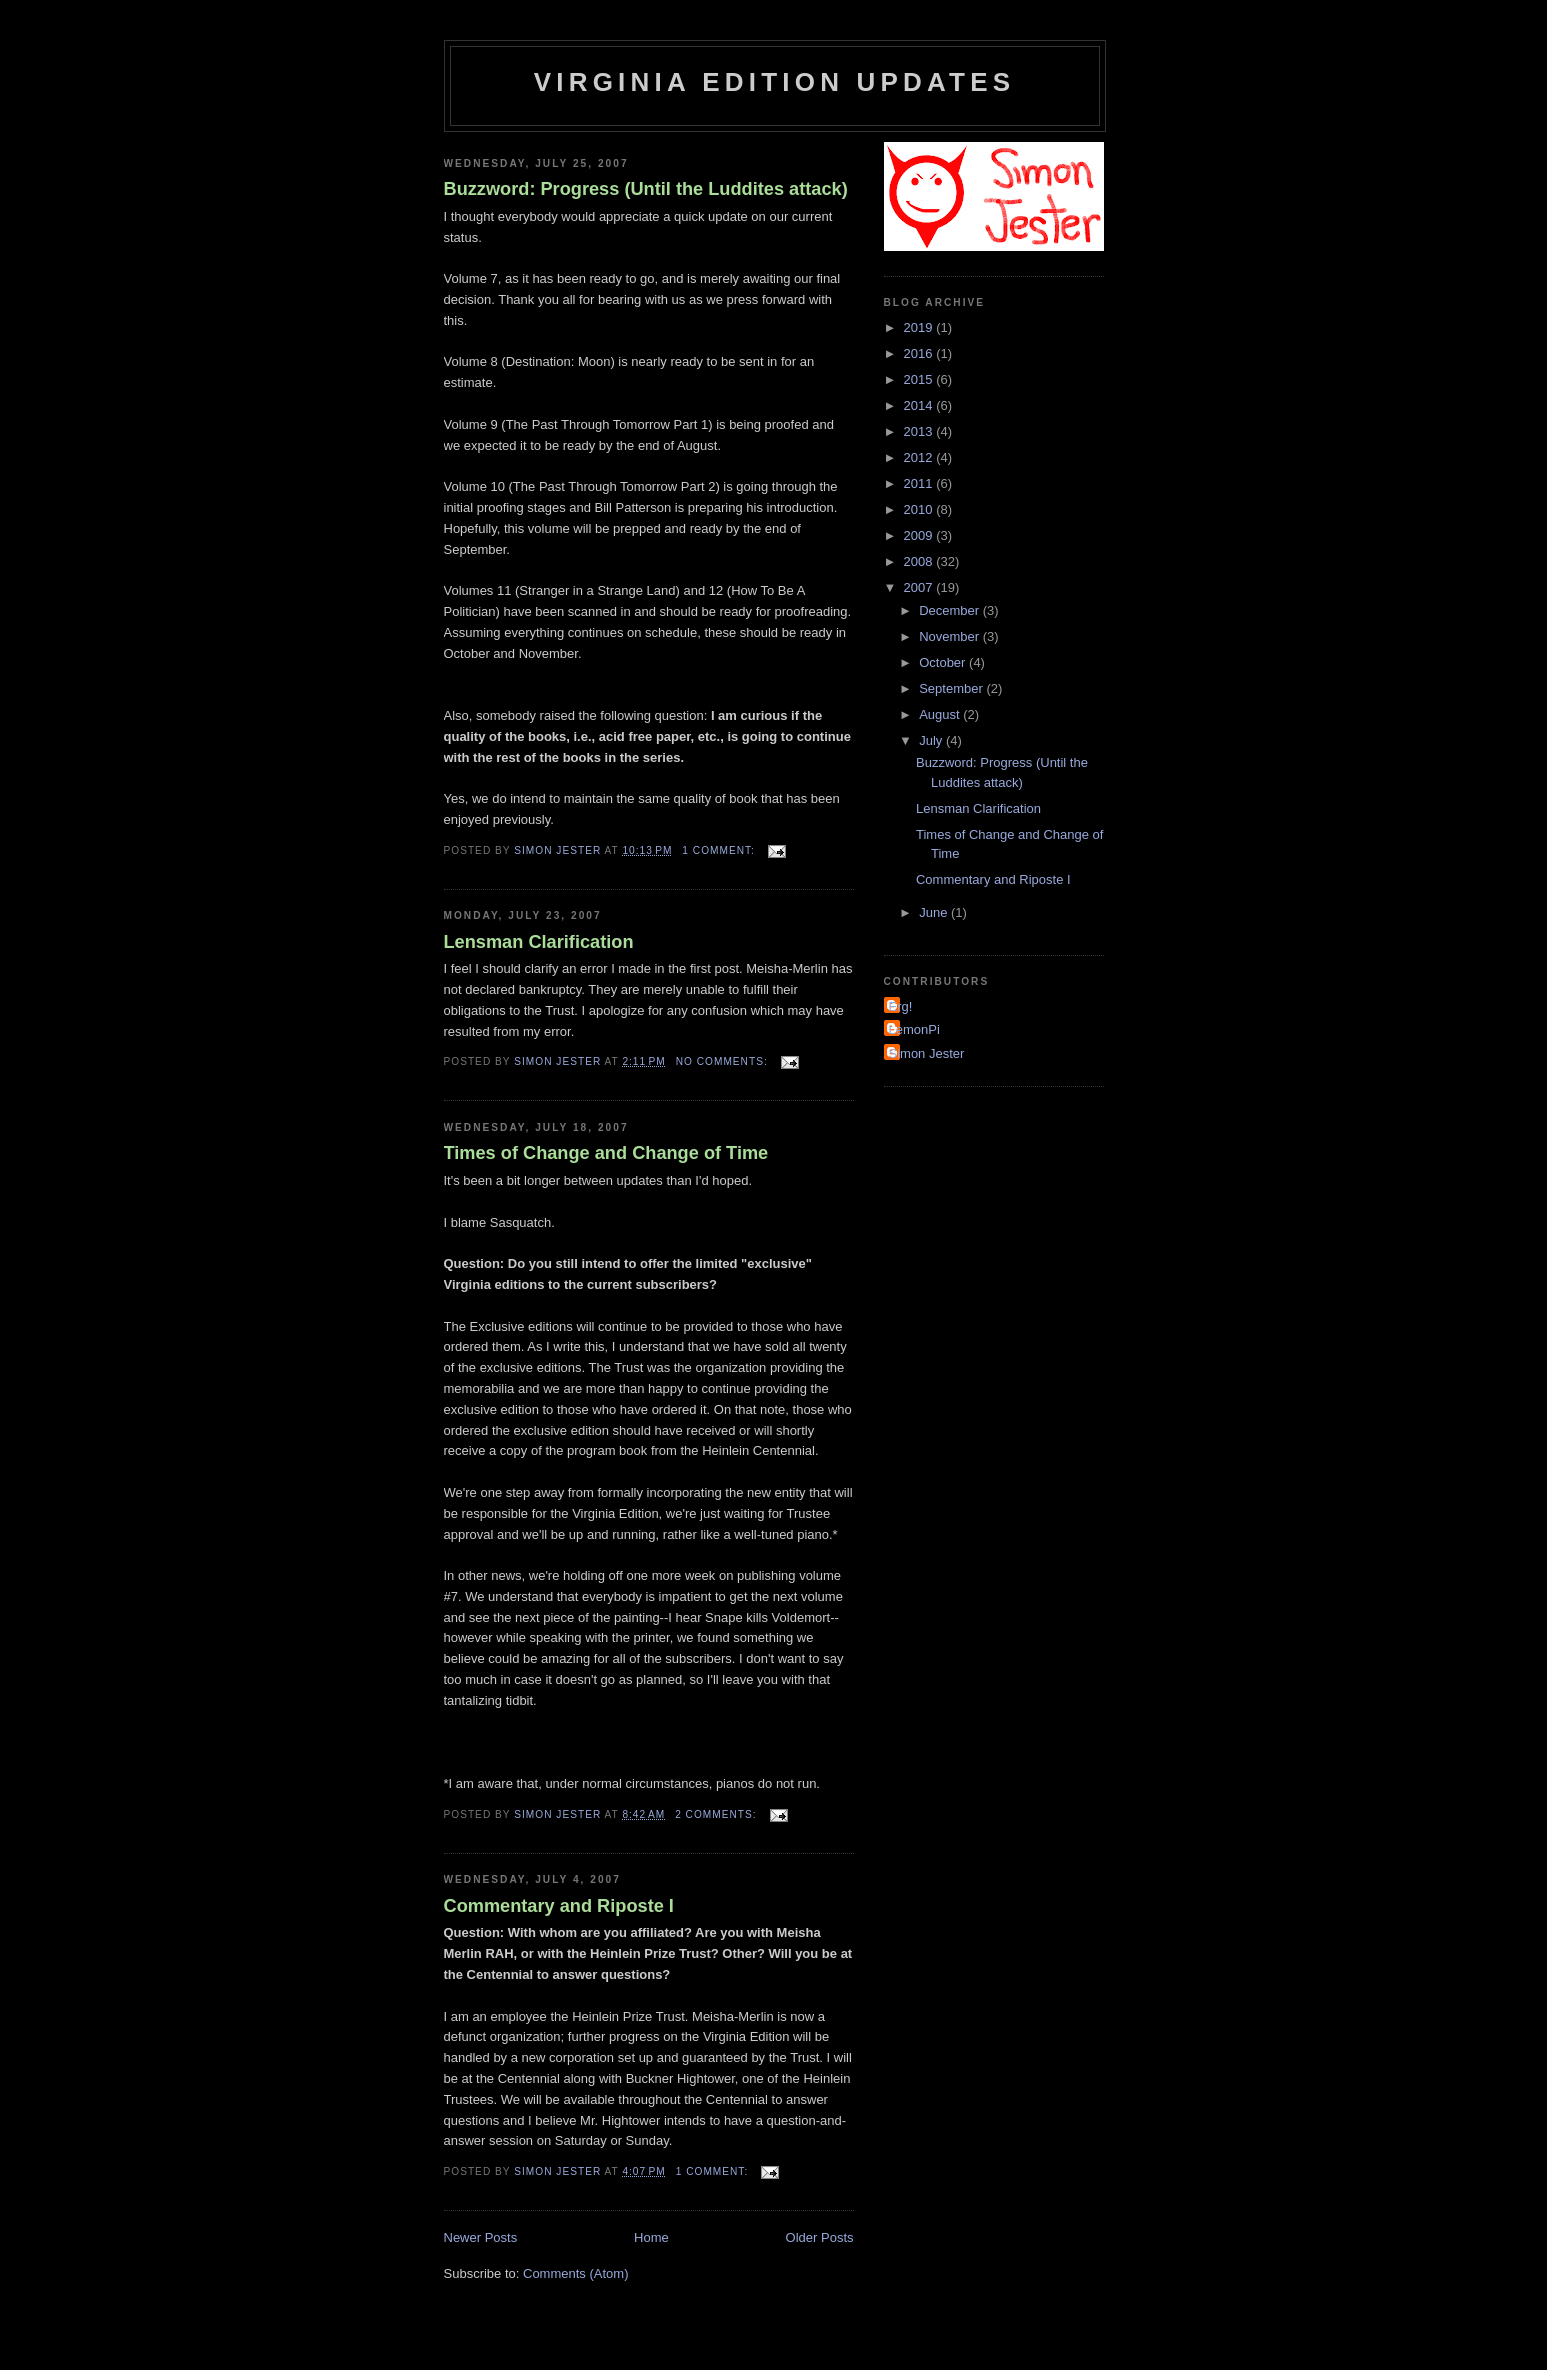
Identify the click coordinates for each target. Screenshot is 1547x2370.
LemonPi (914, 1029)
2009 (920, 535)
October (944, 662)
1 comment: (720, 850)
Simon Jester (927, 1053)
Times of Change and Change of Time (606, 1153)
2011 (920, 483)
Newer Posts (481, 2237)
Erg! (901, 1006)
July (932, 740)
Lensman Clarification (539, 942)
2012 (920, 457)
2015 (920, 379)
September (952, 688)
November (951, 636)
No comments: (724, 1061)
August (941, 714)
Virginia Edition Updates (775, 82)
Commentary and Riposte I (559, 1906)
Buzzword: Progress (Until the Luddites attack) (646, 189)
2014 (920, 405)
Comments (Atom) (575, 2273)
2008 (920, 561)
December (951, 610)
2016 (920, 353)
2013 (920, 431)
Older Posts (820, 2237)
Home (651, 2237)
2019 (920, 327)
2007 (920, 587)
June (935, 912)
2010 (920, 509)
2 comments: (717, 1814)
